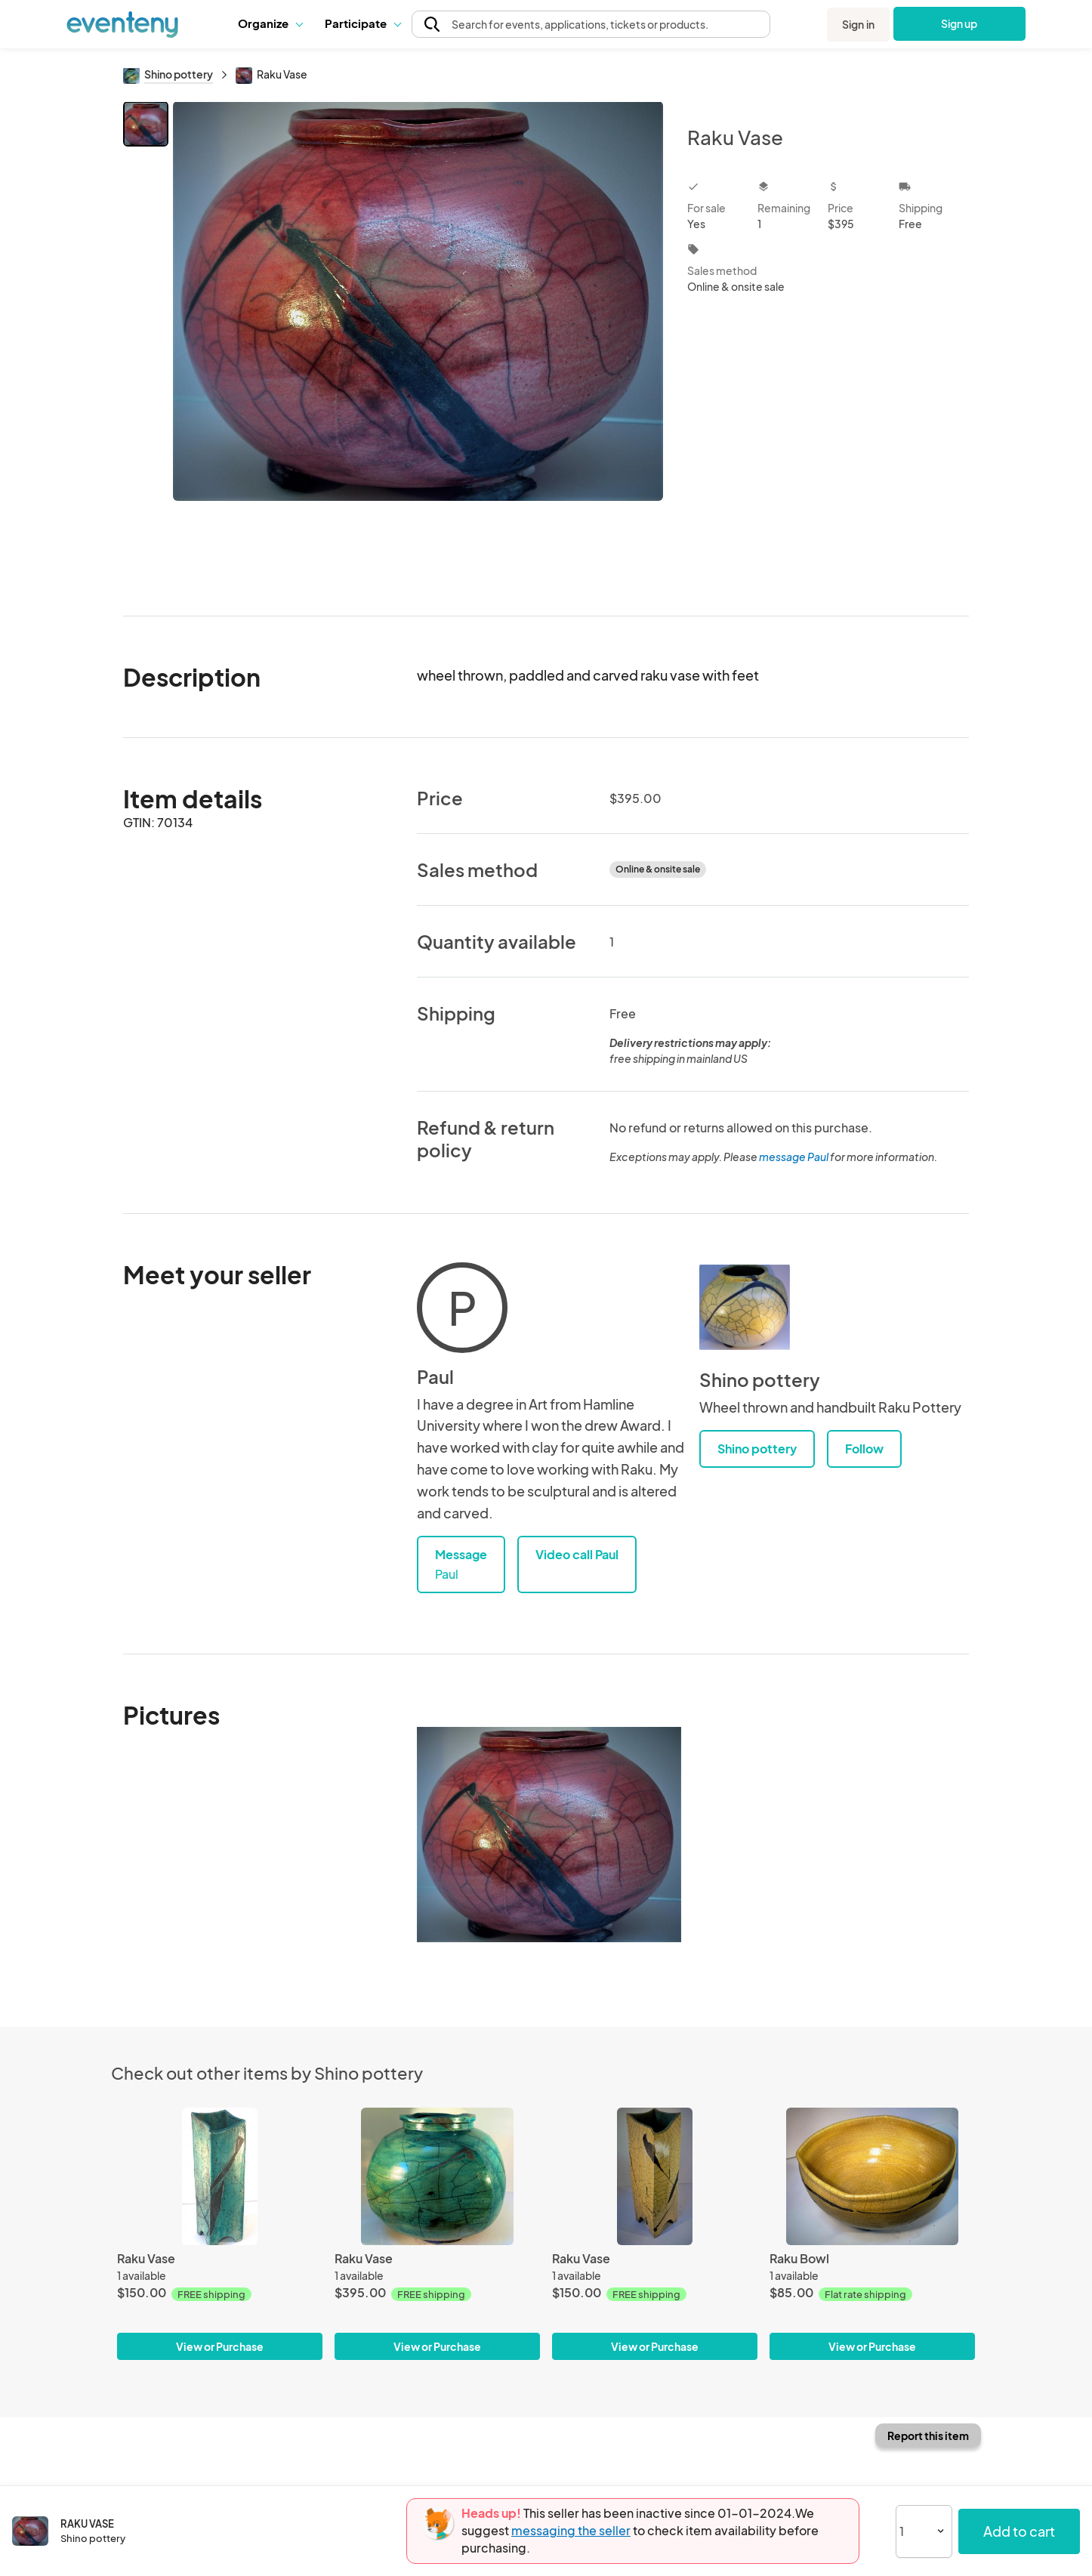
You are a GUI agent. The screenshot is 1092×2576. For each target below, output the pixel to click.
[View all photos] (418, 346)
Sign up (959, 23)
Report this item (928, 2435)
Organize (270, 23)
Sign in (858, 24)
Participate (362, 23)
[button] (270, 23)
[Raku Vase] (219, 2176)
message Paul (793, 1156)
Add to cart (1019, 2531)
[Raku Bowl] (872, 2176)
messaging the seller (571, 2530)
